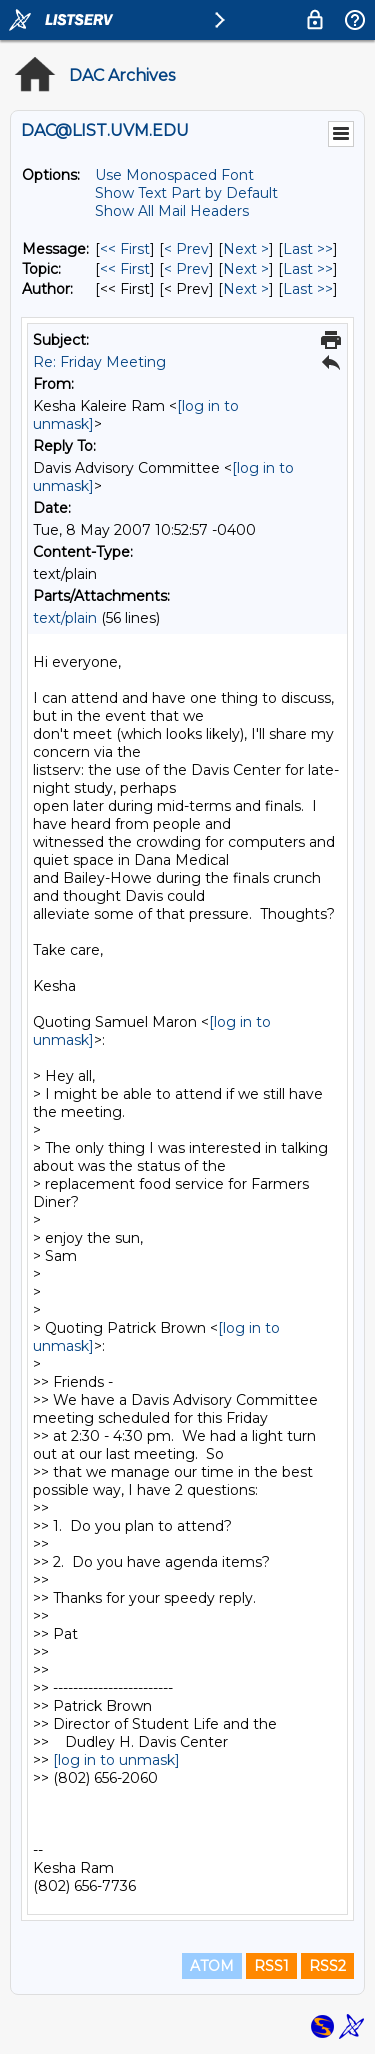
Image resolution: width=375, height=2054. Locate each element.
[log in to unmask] (116, 1760)
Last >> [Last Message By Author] (308, 289)
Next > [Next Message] (246, 249)
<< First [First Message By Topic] (125, 269)
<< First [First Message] (125, 249)
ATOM (212, 1966)
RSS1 (271, 1966)
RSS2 (327, 1966)
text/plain (65, 618)
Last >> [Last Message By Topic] (308, 269)
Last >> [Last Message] (308, 249)
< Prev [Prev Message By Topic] (186, 269)
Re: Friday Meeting (99, 362)
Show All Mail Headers (172, 211)
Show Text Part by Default (186, 193)
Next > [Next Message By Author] (246, 289)
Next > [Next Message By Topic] (246, 269)
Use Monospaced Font (174, 175)
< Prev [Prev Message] (186, 249)
